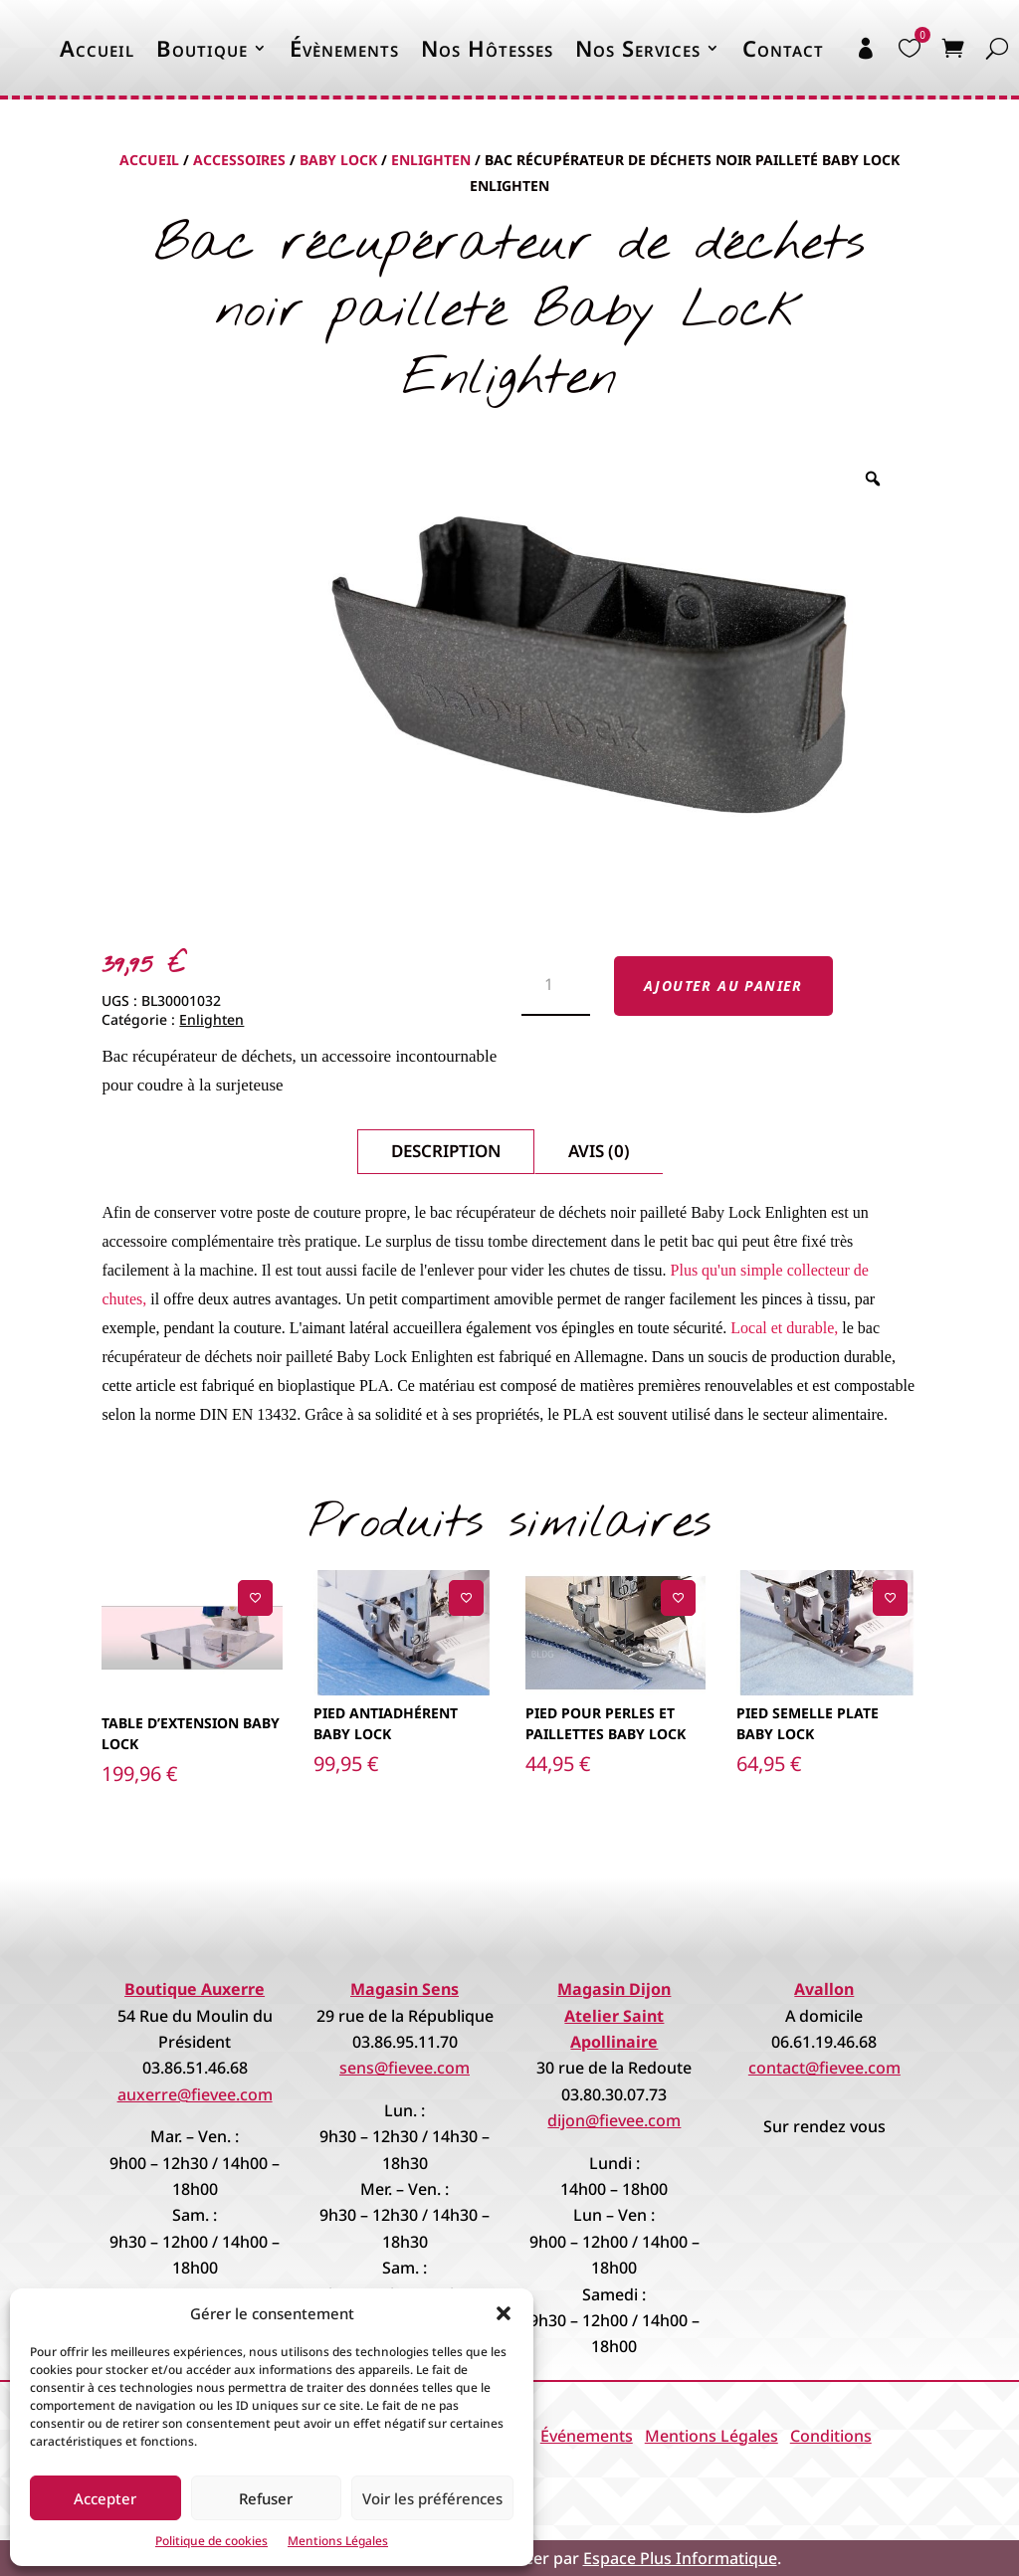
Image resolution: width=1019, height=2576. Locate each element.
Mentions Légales (338, 2540)
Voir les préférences (432, 2498)
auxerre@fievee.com (195, 2094)
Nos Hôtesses (487, 48)
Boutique (202, 48)
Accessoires (239, 159)
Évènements (344, 48)
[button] (503, 2313)
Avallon (824, 1989)
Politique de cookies (211, 2540)
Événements (586, 2436)
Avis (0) (599, 1150)
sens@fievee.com (404, 2068)
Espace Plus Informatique (680, 2558)
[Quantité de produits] (555, 986)
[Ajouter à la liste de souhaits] (255, 1597)
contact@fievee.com (824, 2068)
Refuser (266, 2498)
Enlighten (431, 159)
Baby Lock (338, 159)
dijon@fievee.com (614, 2120)
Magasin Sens (404, 1989)
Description (446, 1150)
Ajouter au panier (723, 985)
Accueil (97, 48)
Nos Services (638, 48)
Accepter (105, 2498)
